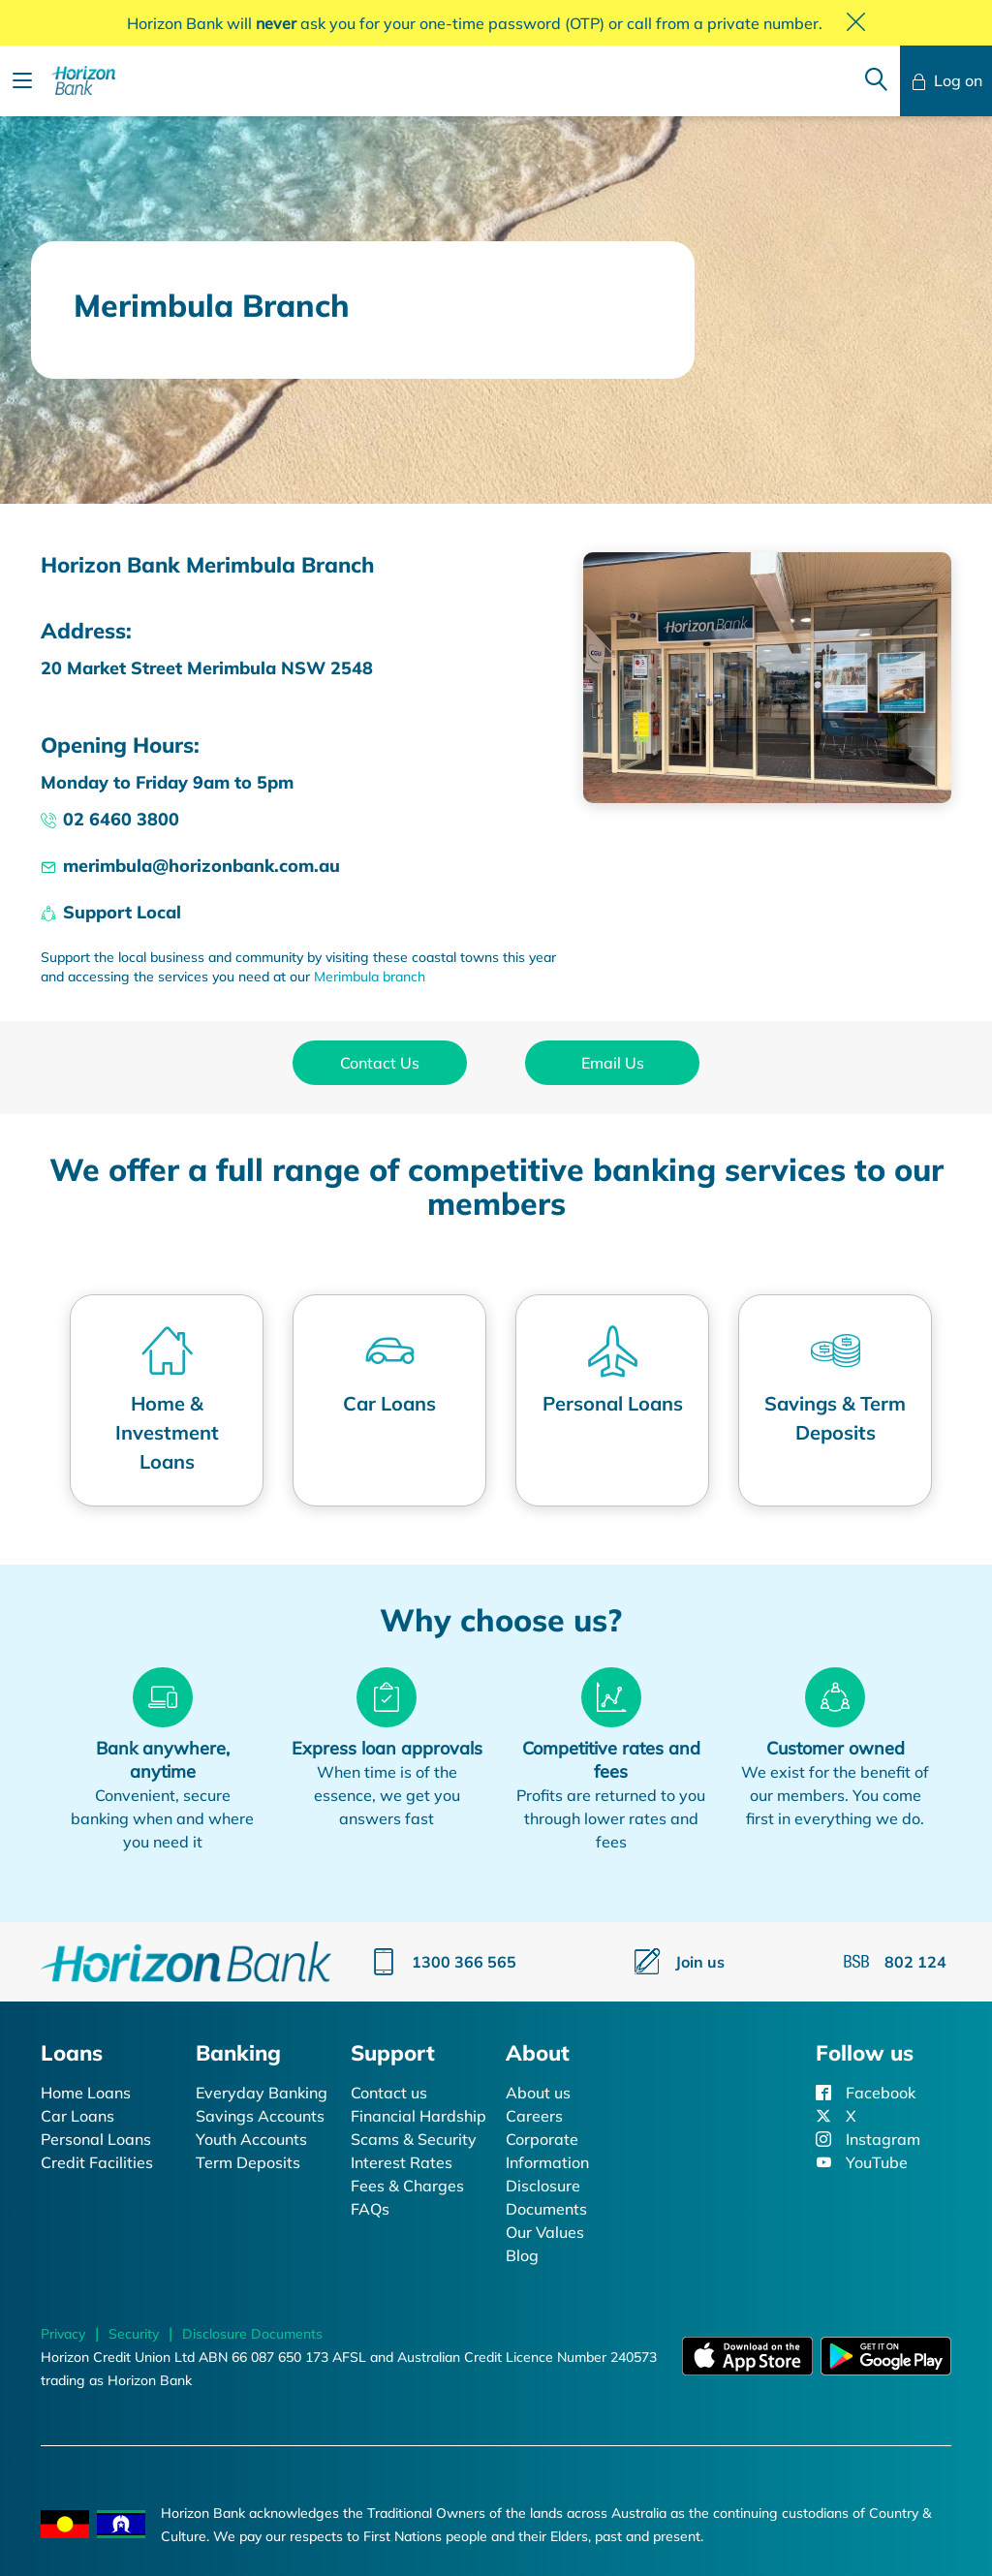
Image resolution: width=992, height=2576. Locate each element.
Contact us (389, 2092)
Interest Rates (401, 2162)
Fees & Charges (407, 2185)
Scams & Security (414, 2139)
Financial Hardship (418, 2116)
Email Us (612, 1062)
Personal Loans (96, 2139)
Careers (534, 2116)
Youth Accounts (251, 2139)
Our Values (545, 2232)
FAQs (370, 2209)
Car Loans (77, 2116)
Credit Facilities (97, 2162)
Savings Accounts (260, 2116)
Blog (522, 2255)
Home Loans (86, 2092)
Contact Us (379, 1062)
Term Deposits (248, 2162)
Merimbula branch (369, 976)
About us (538, 2092)
